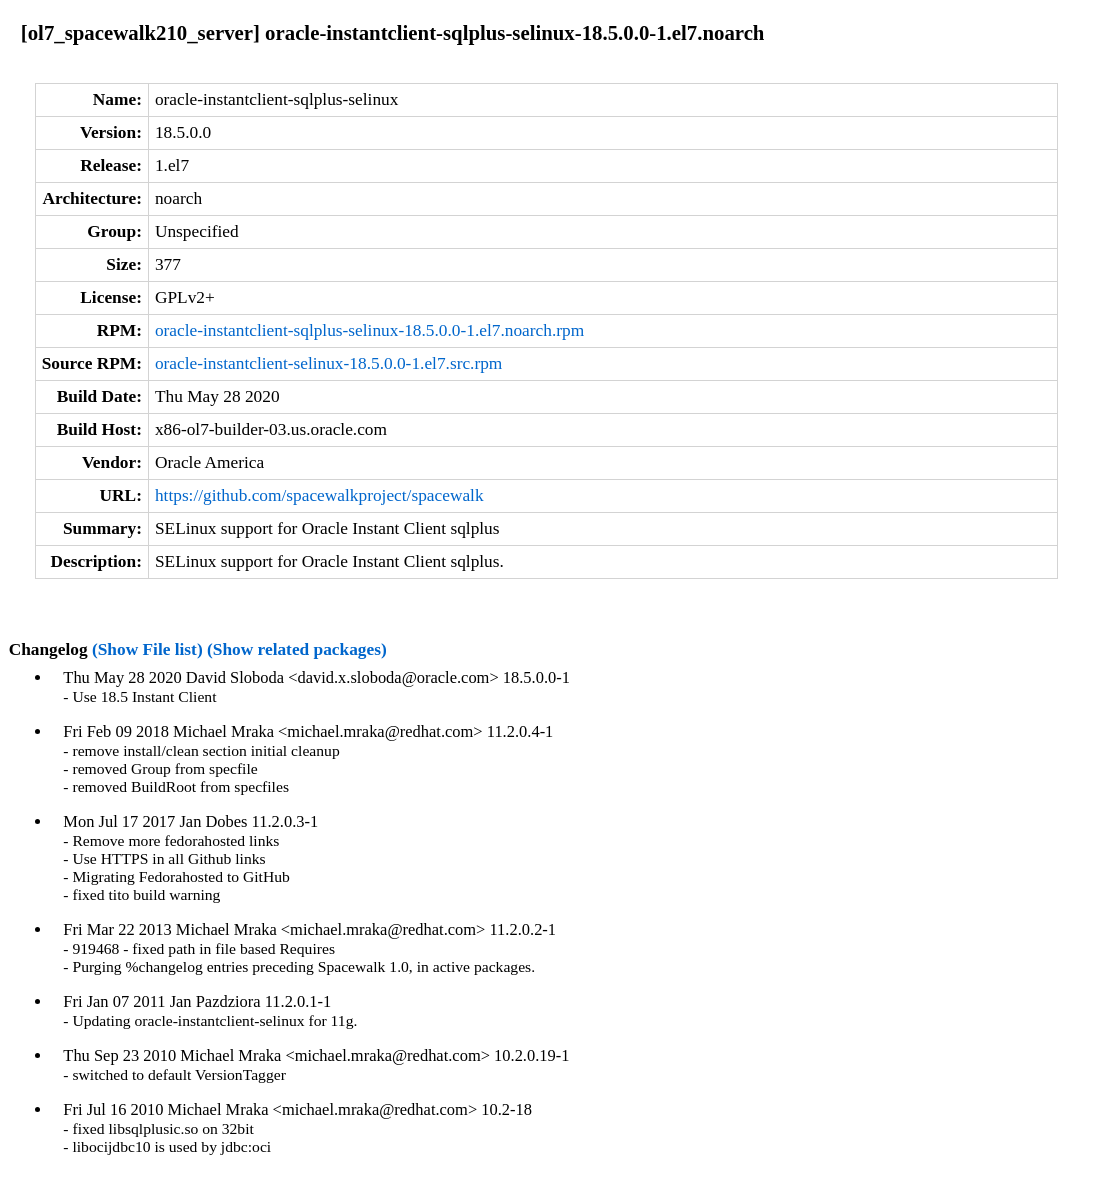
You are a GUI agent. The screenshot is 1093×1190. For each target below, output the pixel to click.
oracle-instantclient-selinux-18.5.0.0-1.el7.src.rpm (328, 363)
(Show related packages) (297, 649)
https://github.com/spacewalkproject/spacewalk (319, 495)
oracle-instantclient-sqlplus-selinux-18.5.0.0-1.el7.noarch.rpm (369, 330)
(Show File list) (147, 649)
